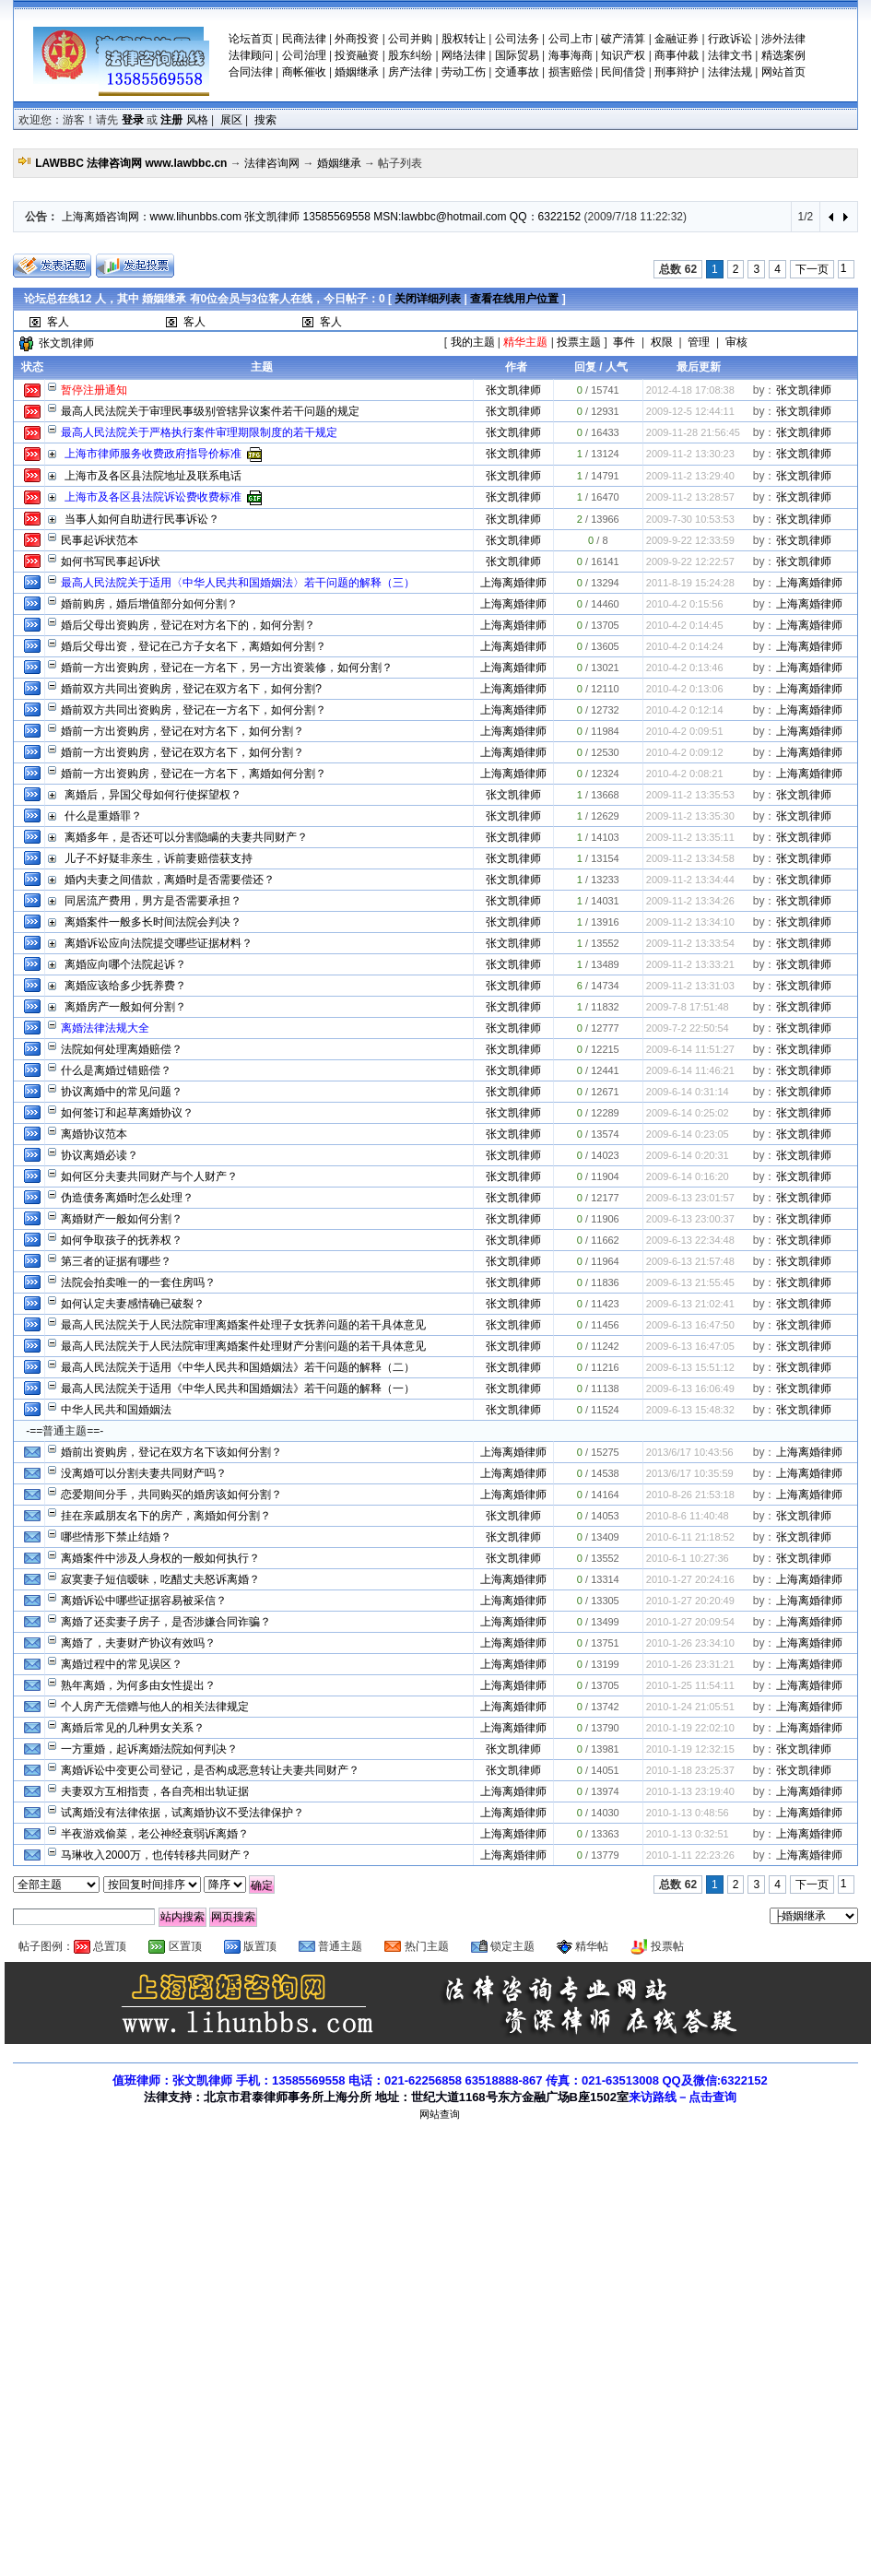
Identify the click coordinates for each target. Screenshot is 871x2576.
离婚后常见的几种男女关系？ (133, 1727)
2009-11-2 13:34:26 (690, 900)
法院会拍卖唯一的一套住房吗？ (138, 1282)
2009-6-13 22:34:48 (690, 1240)
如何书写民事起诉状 (110, 561)
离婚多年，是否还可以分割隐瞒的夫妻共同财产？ (186, 837)
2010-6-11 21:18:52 (690, 1536)
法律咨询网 (272, 163)
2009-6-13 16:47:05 (690, 1346)
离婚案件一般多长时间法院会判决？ (153, 922)
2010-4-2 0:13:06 (685, 688)
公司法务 (517, 38)
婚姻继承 (357, 71)
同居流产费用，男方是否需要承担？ (153, 900)
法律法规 (730, 71)
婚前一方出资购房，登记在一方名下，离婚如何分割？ (193, 773)
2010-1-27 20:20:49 (690, 1600)
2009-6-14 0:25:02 (687, 1112)
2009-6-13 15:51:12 (690, 1367)
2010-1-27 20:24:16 (690, 1579)
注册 (171, 119)
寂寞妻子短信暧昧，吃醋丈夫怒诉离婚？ (160, 1579)
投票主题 (579, 342)
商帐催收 (304, 71)
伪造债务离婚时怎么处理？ (127, 1197)
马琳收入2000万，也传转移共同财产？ (156, 1855)
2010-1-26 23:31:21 (690, 1664)
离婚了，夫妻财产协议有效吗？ (138, 1643)
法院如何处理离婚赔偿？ (121, 1049)
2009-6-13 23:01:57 (690, 1197)
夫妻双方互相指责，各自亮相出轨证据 (155, 1791)
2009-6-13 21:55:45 (690, 1282)
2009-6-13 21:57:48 (690, 1261)
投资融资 (357, 55)
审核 (736, 342)
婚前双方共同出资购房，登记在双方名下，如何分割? (191, 688)
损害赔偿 (570, 71)
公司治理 (304, 55)
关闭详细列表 (416, 298)
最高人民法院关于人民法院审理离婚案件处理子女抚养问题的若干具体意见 (243, 1324)
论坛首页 (251, 38)
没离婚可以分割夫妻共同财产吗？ (144, 1473)
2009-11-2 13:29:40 (690, 475)
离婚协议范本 (94, 1134)
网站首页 (783, 71)
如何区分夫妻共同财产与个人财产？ (149, 1176)
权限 (662, 342)
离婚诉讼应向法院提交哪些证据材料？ (159, 943)
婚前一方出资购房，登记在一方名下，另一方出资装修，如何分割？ (227, 667)
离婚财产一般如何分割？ (121, 1218)
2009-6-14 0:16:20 (687, 1176)
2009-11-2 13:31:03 (690, 985)
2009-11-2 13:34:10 (690, 922)
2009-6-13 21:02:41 (690, 1303)
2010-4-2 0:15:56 (685, 603)
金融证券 (676, 38)
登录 (133, 119)
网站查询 (439, 2114)
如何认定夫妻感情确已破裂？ (133, 1303)
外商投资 (357, 38)
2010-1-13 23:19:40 (690, 1791)
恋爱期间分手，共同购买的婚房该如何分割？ (171, 1494)
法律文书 (730, 55)
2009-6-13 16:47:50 (690, 1324)
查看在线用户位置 (502, 298)
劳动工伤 (463, 71)
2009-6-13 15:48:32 (690, 1409)
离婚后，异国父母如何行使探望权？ (153, 794)
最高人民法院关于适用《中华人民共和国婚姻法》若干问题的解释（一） (238, 1388)
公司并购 (410, 38)
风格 (197, 119)
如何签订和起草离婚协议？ (127, 1112)
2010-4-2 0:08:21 (685, 773)
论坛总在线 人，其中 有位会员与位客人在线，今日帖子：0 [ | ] (288, 298)
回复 (585, 366)
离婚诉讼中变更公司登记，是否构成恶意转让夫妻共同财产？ (210, 1770)
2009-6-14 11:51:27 (690, 1049)
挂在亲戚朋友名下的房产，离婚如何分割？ (166, 1515)
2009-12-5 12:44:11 (690, 411)
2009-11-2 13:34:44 (690, 879)
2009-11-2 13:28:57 (690, 496)
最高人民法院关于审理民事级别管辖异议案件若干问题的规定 (210, 411)
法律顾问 (251, 55)
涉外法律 (783, 38)
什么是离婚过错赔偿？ (116, 1070)
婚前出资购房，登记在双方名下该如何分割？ (171, 1452)
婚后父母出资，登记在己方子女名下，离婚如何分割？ (193, 646)
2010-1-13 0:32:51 (687, 1833)
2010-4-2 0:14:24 (685, 646)
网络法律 (463, 55)
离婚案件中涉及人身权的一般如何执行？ (160, 1558)
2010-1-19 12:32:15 (690, 1749)
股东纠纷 (410, 55)
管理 (699, 342)
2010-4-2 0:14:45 (685, 625)
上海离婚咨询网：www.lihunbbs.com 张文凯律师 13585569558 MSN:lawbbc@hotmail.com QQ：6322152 (322, 216)
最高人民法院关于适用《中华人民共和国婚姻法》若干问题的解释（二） (238, 1367)
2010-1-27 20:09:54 (690, 1621)
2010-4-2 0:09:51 (685, 731)
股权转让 (463, 38)
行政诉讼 (730, 38)
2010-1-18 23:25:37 (690, 1770)
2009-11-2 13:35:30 (690, 815)
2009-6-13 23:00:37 (690, 1218)
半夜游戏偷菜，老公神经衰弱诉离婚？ (155, 1833)
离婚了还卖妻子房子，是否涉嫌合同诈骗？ (166, 1621)
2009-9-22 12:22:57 (690, 561)
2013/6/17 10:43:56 (690, 1452)
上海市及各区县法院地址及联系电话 (153, 475)
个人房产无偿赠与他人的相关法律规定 (155, 1706)
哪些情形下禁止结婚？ (116, 1536)
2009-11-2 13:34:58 (690, 858)
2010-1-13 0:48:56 (687, 1812)
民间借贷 (623, 71)
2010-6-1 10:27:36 (687, 1558)
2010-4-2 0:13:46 (685, 667)
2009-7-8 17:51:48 (687, 1006)
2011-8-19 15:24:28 (690, 582)
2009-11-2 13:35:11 (690, 837)
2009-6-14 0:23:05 (687, 1134)
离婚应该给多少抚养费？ (125, 985)
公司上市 (570, 38)
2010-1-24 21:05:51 (690, 1706)
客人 (58, 321)
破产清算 (623, 38)
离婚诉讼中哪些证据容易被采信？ (144, 1600)
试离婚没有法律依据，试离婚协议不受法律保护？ (182, 1812)
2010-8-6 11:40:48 (687, 1515)
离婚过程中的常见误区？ (121, 1664)
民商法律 (304, 38)
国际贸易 (517, 55)
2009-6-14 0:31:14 (687, 1091)
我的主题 (473, 342)
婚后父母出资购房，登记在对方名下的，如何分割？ (188, 625)
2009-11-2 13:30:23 (690, 453)
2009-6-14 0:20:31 (687, 1155)
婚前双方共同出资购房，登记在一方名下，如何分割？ (193, 709)
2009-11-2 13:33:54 (690, 943)
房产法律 (410, 71)
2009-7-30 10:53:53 (690, 519)
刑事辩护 (676, 71)
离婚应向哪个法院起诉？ (125, 964)
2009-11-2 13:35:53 (690, 794)
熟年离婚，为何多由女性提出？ (138, 1685)
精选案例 (783, 55)
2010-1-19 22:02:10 (690, 1727)
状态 (32, 366)
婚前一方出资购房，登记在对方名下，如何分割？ (182, 731)
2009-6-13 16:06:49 (690, 1388)
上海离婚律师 (513, 582)
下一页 (812, 269)
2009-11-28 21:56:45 (693, 432)
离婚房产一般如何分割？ (125, 1006)
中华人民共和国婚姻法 (116, 1409)
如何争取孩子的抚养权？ (121, 1240)
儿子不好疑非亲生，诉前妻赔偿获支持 (159, 858)
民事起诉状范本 (99, 540)
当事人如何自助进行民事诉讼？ (142, 519)
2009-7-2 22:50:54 (687, 1028)
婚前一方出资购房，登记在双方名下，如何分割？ (182, 752)
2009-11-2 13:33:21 (690, 964)
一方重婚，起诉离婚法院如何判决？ (149, 1749)
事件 (624, 342)
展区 (231, 119)
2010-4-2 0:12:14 (685, 709)
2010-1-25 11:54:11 (690, 1685)
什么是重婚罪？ (103, 815)
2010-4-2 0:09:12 (685, 752)
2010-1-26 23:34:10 (690, 1642)
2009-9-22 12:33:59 (690, 540)
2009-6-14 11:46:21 (690, 1070)
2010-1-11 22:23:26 (690, 1855)
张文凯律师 (66, 343)
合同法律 (251, 71)
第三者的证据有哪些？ (116, 1261)
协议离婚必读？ (99, 1155)
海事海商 (570, 55)
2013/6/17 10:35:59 (690, 1473)
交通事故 (517, 71)
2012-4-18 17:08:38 (690, 390)
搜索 (265, 119)
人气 (617, 366)
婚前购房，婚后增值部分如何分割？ (149, 603)
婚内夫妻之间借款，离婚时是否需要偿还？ (170, 879)
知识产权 (623, 55)
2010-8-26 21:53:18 (690, 1494)
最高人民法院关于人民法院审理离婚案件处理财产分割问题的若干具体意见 (243, 1346)
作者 (516, 366)
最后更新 (699, 366)
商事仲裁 (676, 55)
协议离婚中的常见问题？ (121, 1091)
